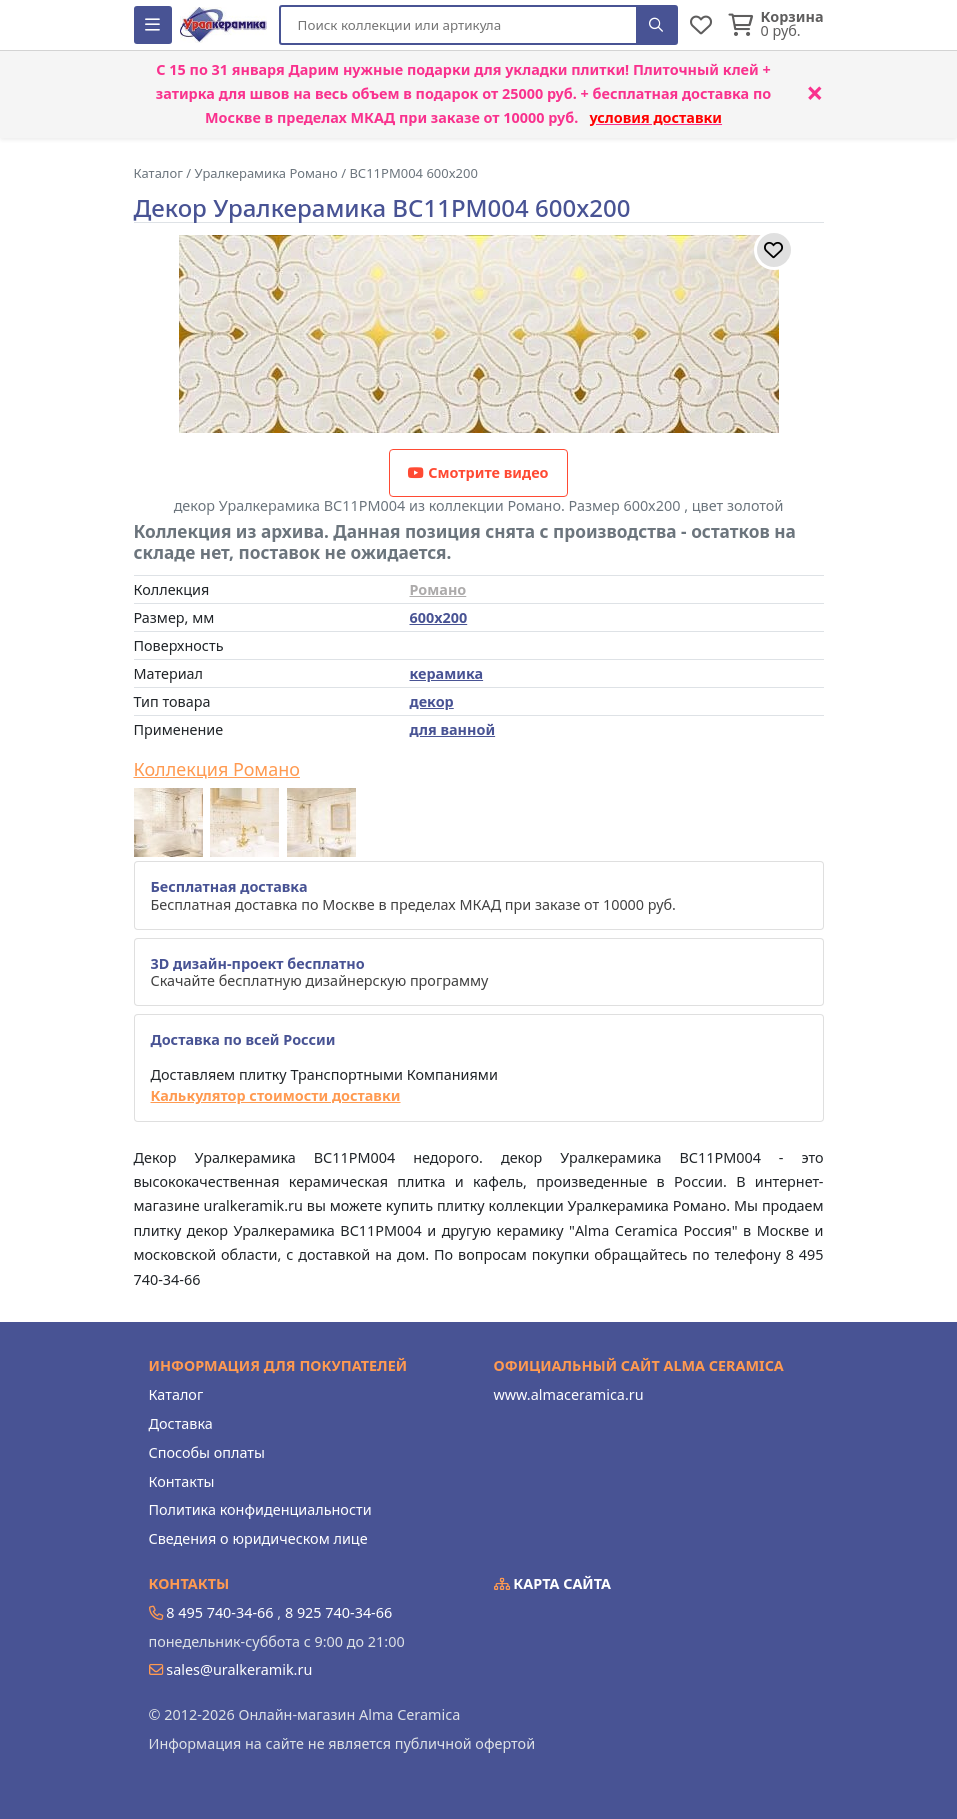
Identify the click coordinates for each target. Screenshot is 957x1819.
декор (432, 701)
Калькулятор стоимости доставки (276, 1095)
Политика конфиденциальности (260, 1509)
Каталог (176, 1394)
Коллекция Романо (217, 770)
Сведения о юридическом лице (258, 1538)
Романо (438, 589)
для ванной (453, 729)
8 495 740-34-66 (219, 1612)
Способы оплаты (207, 1452)
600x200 (439, 617)
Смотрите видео (478, 472)
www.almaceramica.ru (569, 1394)
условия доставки (655, 117)
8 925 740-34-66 (338, 1612)
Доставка (181, 1423)
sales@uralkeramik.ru (239, 1669)
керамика (447, 673)
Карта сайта (553, 1583)
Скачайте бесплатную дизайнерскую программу (320, 972)
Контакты (182, 1481)
